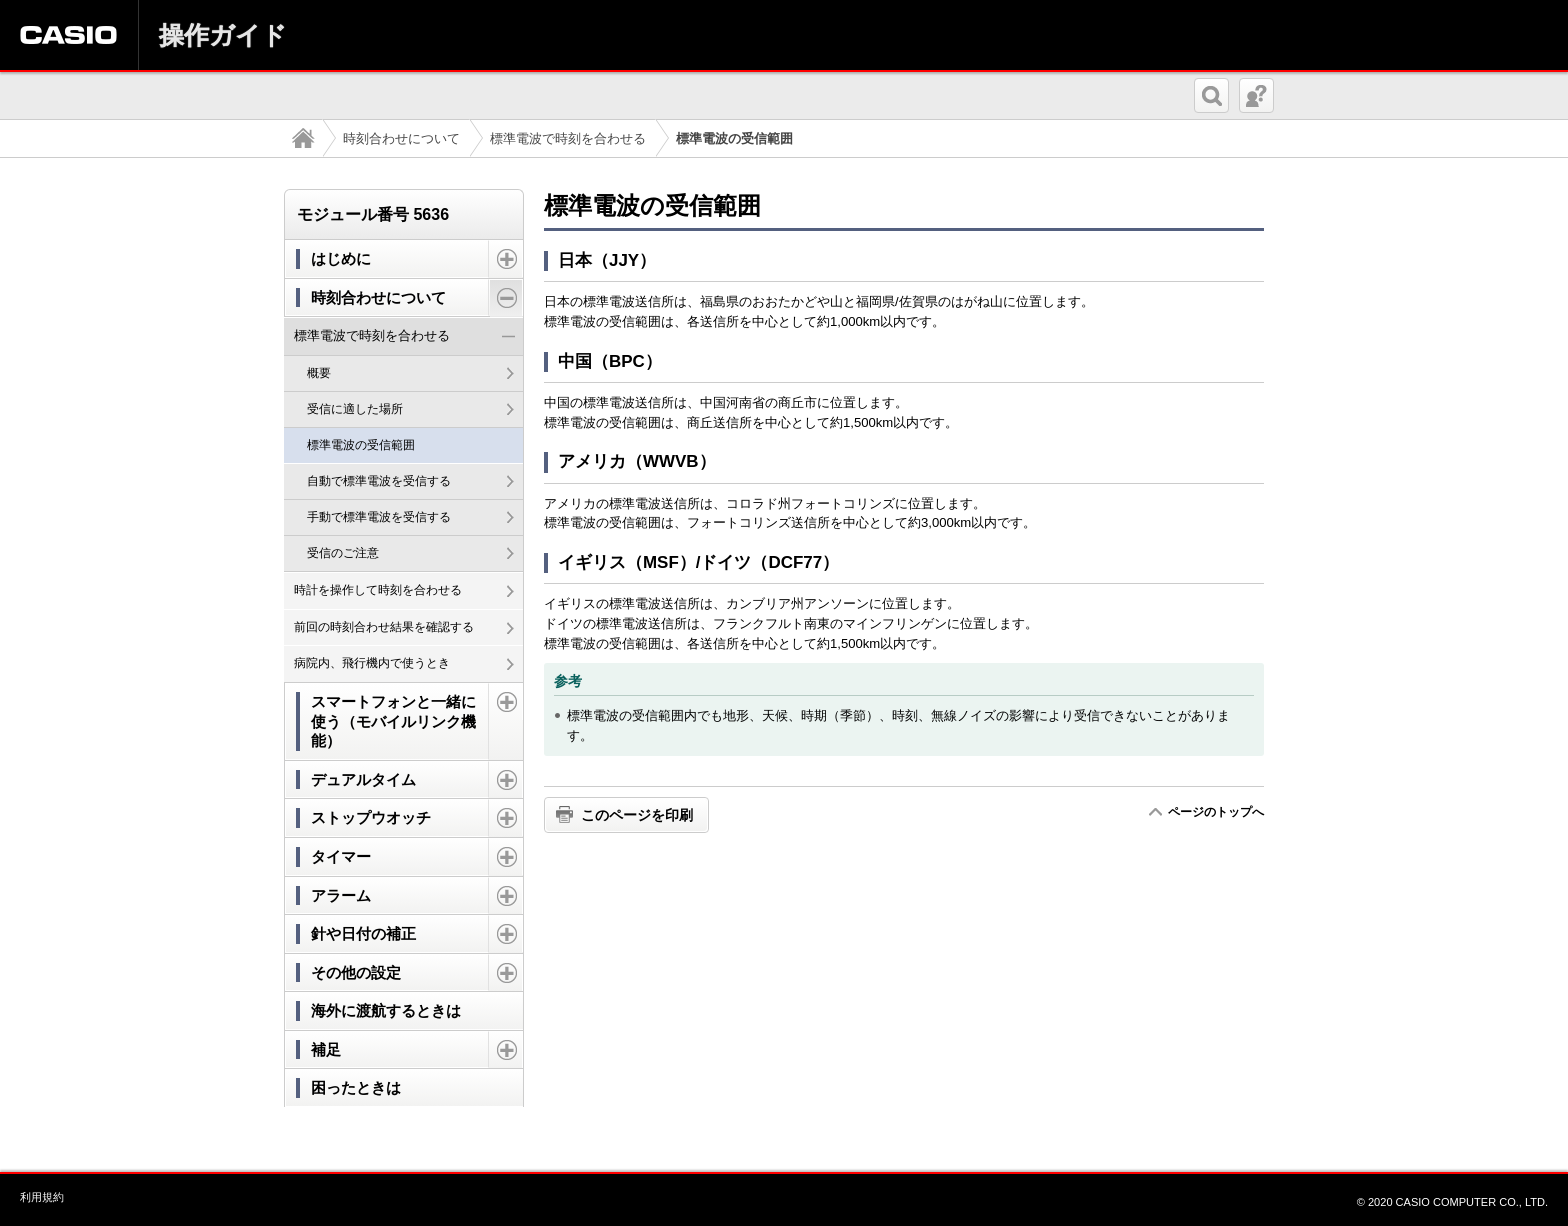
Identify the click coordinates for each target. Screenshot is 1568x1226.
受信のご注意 (343, 553)
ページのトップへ (1215, 812)
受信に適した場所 (355, 409)
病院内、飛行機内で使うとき (372, 663)
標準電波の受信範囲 (361, 445)
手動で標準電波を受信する (379, 517)
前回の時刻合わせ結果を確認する (384, 627)
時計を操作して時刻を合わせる (378, 590)
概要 (319, 373)
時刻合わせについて (401, 138)
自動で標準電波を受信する (379, 481)
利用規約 (42, 1197)
